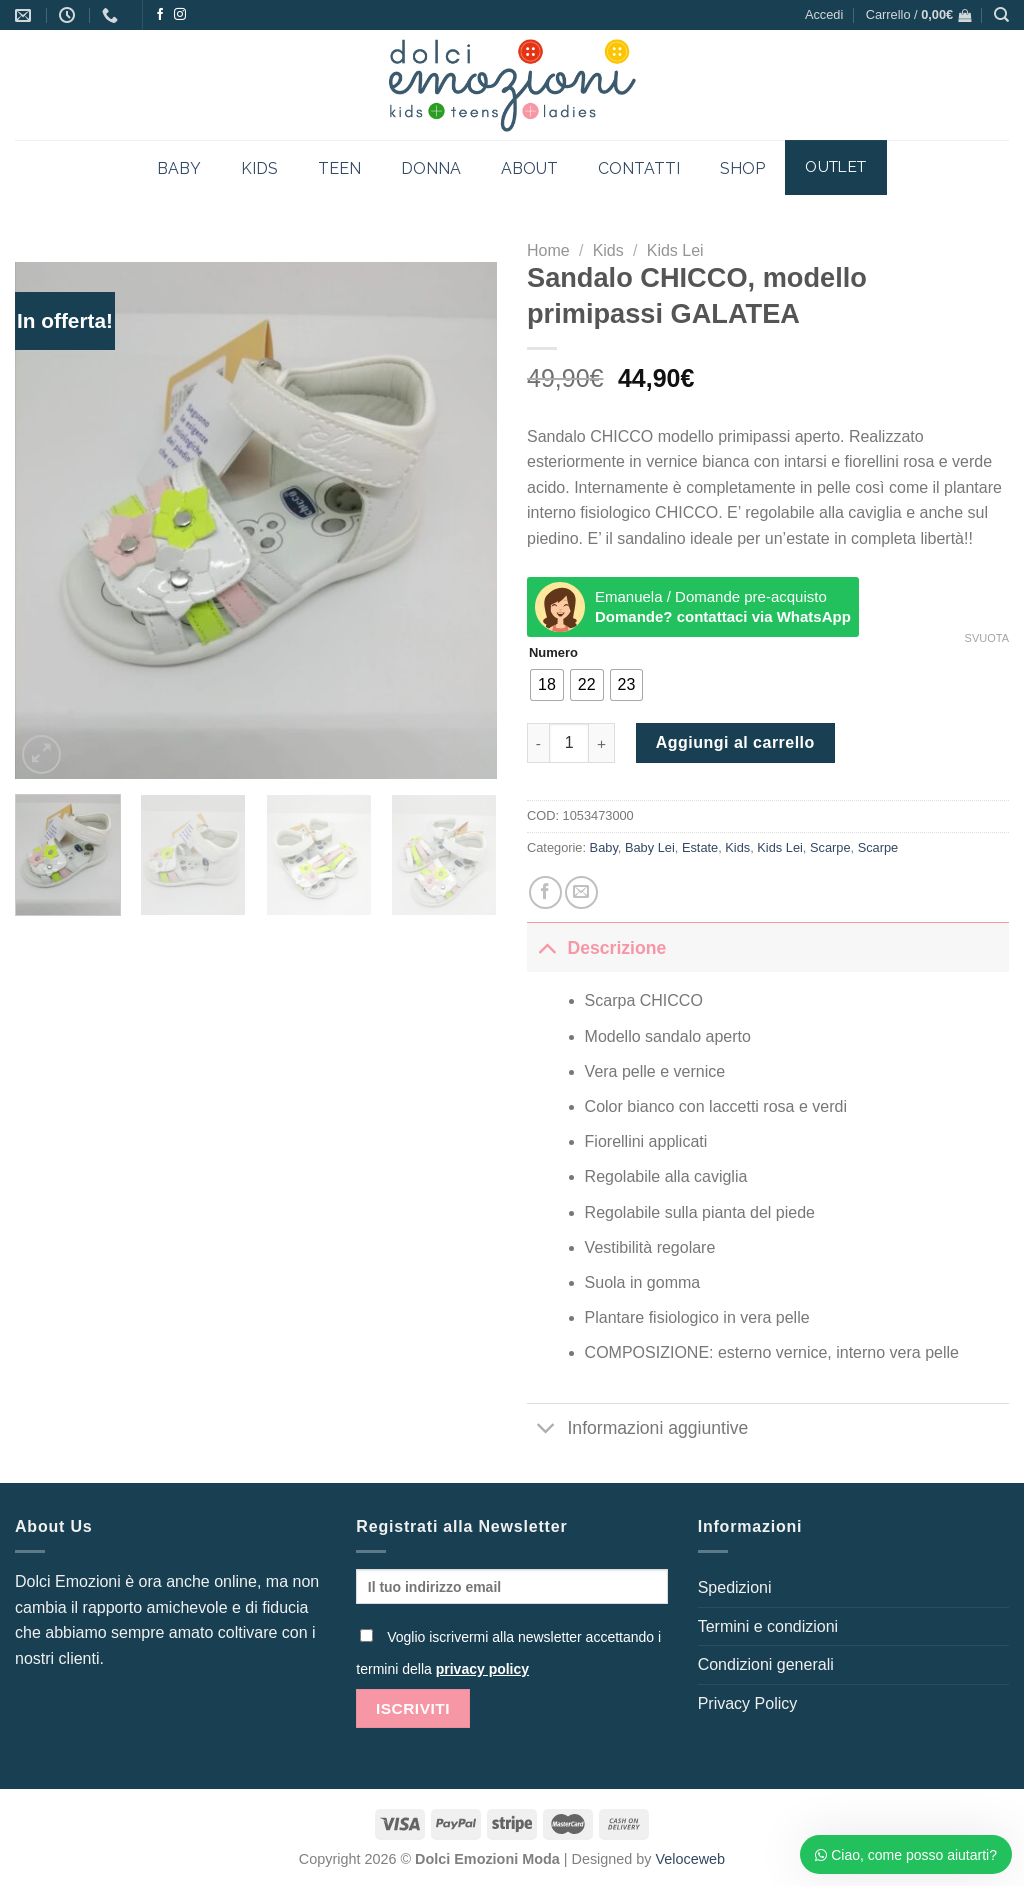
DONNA (431, 168)
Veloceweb (691, 1859)
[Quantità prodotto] (569, 743)
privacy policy (482, 1669)
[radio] (547, 685)
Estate (700, 847)
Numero (553, 653)
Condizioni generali (766, 1664)
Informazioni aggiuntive (637, 1430)
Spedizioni (735, 1587)
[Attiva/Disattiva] (546, 947)
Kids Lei (675, 250)
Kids (608, 250)
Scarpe (830, 847)
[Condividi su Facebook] (545, 892)
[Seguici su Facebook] (160, 15)
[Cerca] (1001, 15)
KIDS (259, 168)
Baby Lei (650, 847)
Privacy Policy (748, 1703)
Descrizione (596, 947)
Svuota (987, 638)
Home (548, 250)
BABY (179, 168)
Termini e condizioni (768, 1626)
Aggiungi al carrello (735, 742)
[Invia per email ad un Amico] (581, 892)
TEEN (339, 168)
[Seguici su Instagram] (180, 15)
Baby (604, 847)
